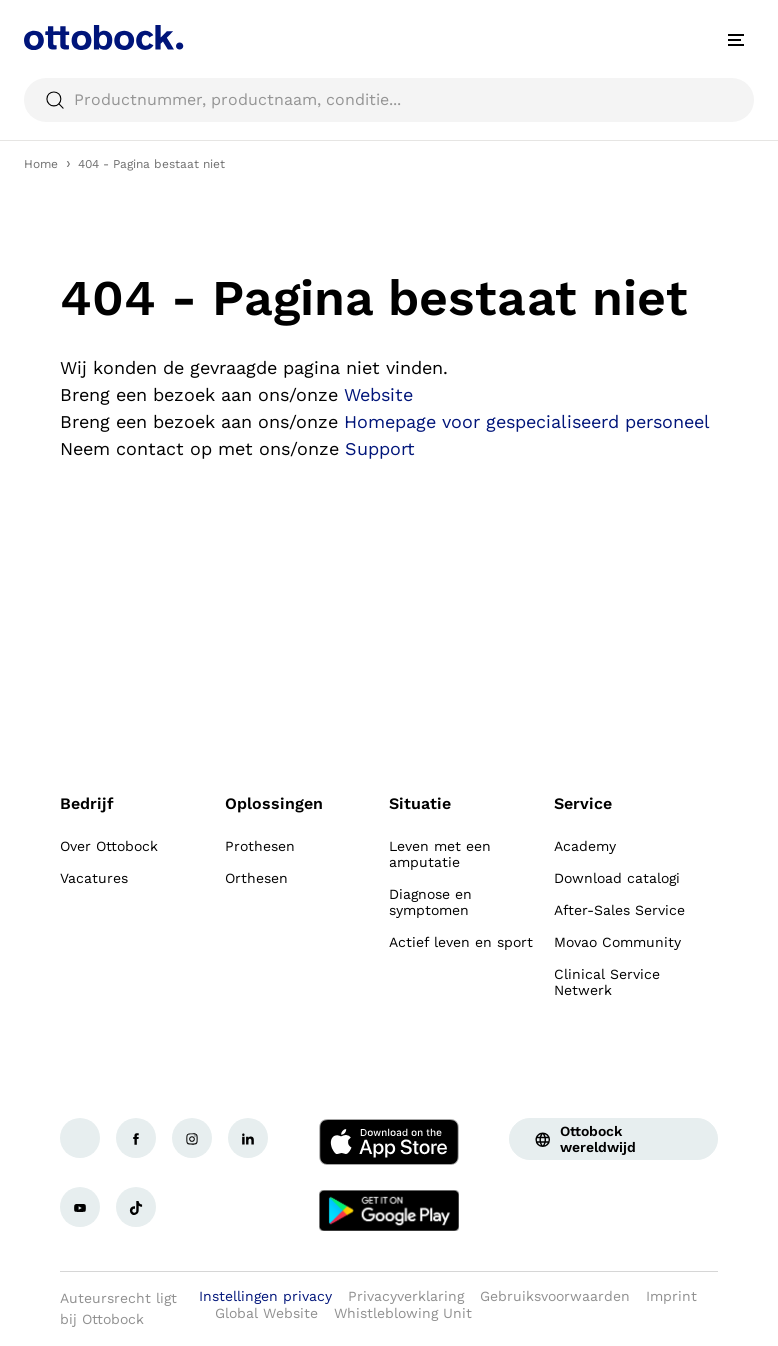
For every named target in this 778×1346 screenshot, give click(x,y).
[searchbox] (389, 100)
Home (41, 164)
